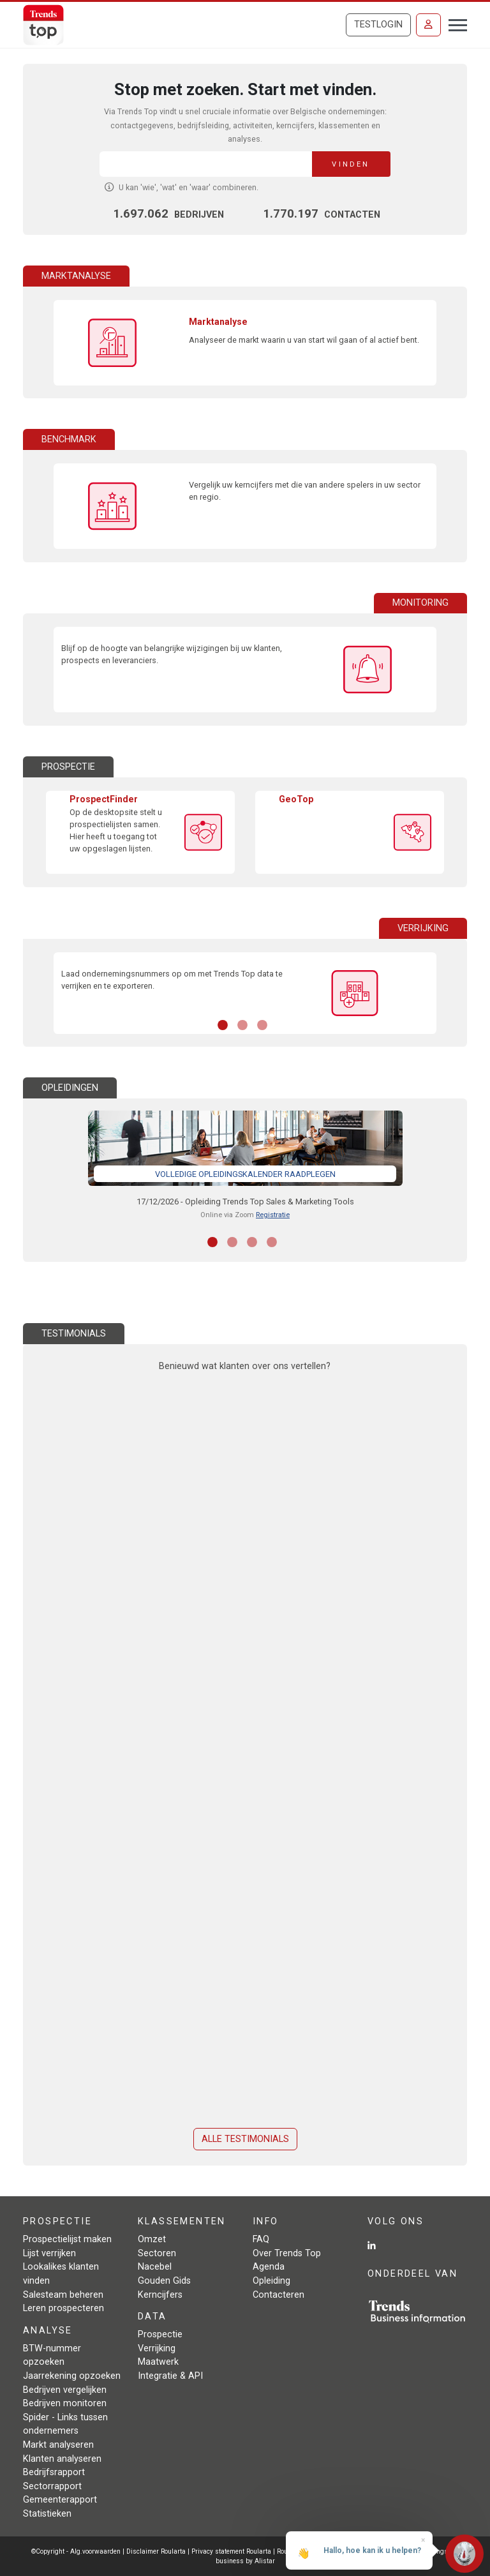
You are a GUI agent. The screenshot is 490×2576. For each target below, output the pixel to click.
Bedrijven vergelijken (65, 2390)
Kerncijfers (160, 2294)
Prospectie (160, 2334)
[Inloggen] (428, 24)
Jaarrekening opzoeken (72, 2375)
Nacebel (155, 2266)
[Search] (206, 164)
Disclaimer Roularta (156, 2551)
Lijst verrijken (49, 2253)
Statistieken (47, 2513)
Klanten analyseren (62, 2458)
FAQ (261, 2239)
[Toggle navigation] (454, 23)
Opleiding (271, 2280)
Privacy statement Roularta (231, 2551)
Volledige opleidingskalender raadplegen (245, 1174)
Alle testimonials (245, 2139)
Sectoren (157, 2253)
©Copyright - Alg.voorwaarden (76, 2551)
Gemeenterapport (60, 2499)
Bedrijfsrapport (54, 2472)
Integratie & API (170, 2375)
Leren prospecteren (63, 2308)
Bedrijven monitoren (65, 2403)
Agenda (269, 2266)
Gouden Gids (164, 2280)
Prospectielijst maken (67, 2239)
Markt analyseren (58, 2444)
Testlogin (378, 24)
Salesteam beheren (63, 2294)
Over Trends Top (287, 2253)
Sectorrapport (52, 2486)
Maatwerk (158, 2361)
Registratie (273, 1215)
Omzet (152, 2239)
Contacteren (278, 2294)
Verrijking (156, 2348)
